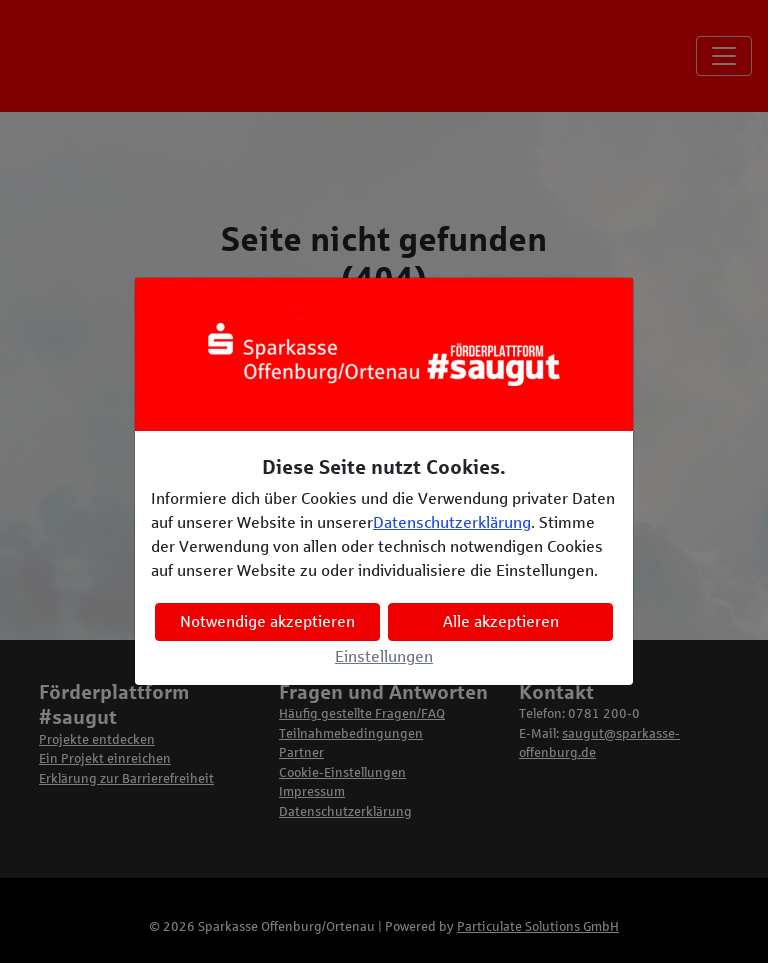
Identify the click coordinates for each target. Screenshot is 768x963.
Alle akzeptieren (501, 621)
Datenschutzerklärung (452, 522)
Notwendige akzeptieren (267, 621)
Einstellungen (384, 656)
